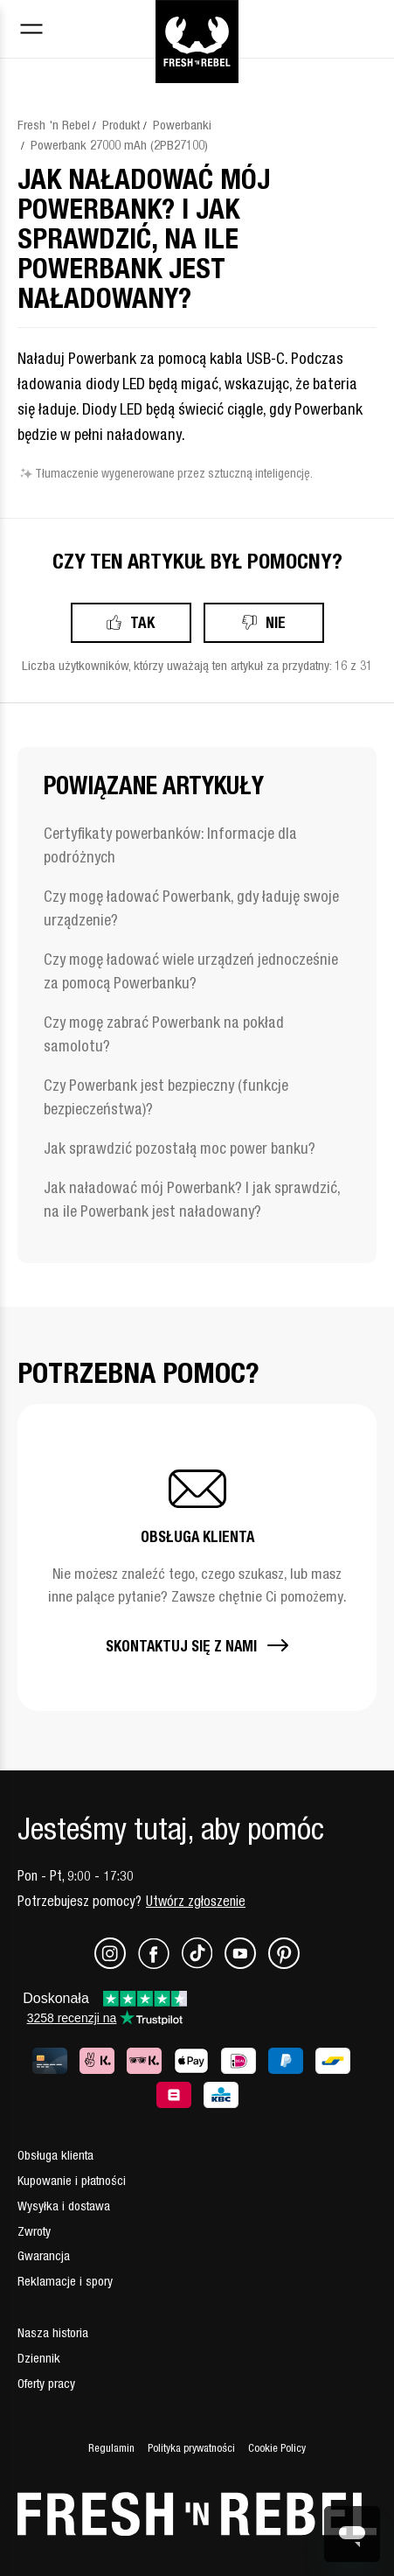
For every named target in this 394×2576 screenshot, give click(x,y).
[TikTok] (203, 1964)
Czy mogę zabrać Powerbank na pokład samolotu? (164, 1034)
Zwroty (34, 2230)
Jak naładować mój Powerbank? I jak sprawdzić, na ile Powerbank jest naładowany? (192, 1199)
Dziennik (38, 2357)
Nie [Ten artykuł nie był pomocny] (276, 622)
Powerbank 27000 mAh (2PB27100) (119, 144)
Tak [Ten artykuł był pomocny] (142, 622)
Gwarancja (43, 2255)
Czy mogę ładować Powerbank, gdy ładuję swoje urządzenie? (191, 908)
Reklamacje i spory (65, 2280)
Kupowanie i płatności (71, 2180)
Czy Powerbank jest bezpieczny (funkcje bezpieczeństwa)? (166, 1097)
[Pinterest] (284, 1964)
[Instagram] (116, 1964)
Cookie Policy (277, 2447)
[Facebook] (160, 1964)
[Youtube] (246, 1964)
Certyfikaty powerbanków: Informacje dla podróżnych (170, 845)
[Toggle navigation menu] (31, 31)
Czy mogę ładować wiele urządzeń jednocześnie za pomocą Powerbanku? (191, 971)
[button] (197, 1557)
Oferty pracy (46, 2383)
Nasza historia (52, 2332)
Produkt (121, 124)
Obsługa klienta (55, 2154)
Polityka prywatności (191, 2447)
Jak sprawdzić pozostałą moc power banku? (179, 1148)
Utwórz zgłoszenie (195, 1901)
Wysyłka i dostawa (63, 2205)
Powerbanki (182, 124)
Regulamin (111, 2447)
